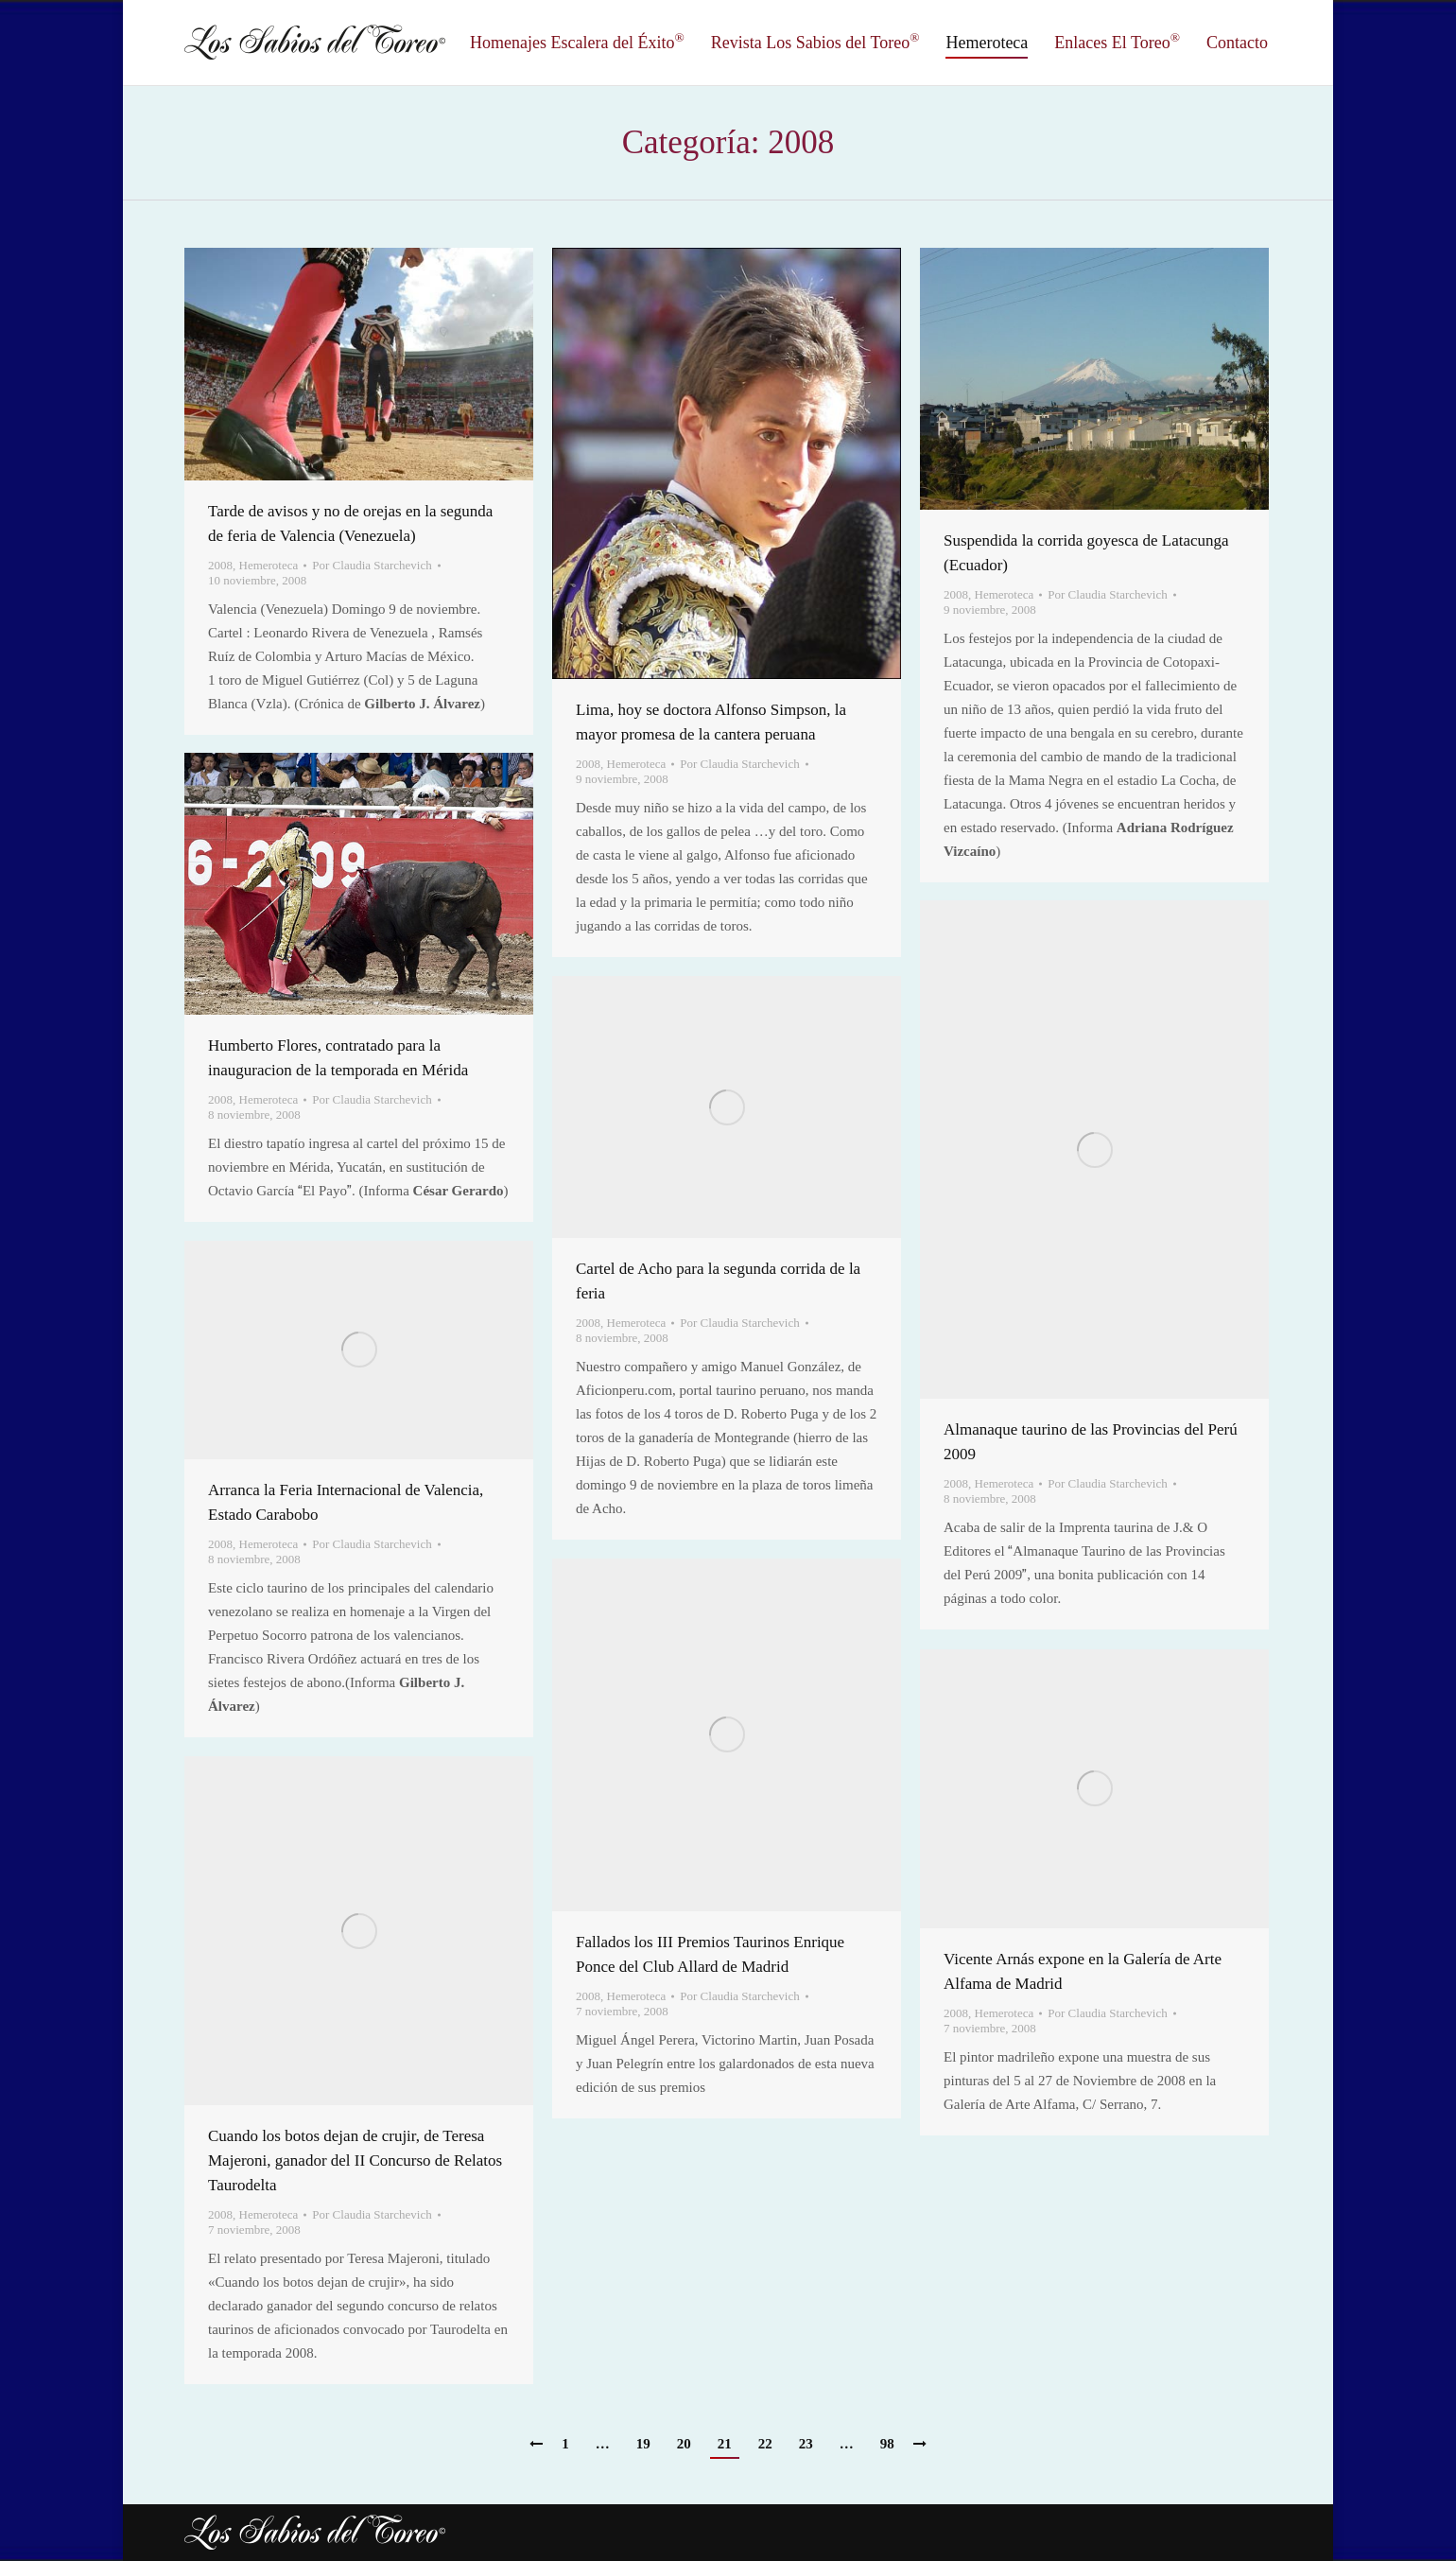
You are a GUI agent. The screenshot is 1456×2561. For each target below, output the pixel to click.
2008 (220, 565)
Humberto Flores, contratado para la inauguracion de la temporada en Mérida (338, 1058)
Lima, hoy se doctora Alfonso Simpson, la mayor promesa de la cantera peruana (711, 722)
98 (887, 2443)
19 (643, 2443)
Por (371, 565)
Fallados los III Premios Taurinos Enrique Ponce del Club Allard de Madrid (710, 1954)
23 (806, 2443)
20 (684, 2443)
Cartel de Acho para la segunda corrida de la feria (718, 1281)
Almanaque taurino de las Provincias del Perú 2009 (1091, 1441)
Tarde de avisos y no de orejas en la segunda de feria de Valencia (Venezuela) (350, 523)
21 (725, 2443)
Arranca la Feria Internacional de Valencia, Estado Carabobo (345, 1502)
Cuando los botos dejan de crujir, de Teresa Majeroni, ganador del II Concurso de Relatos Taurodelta (355, 2160)
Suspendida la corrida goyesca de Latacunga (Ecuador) (1086, 552)
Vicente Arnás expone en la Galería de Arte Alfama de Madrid (1083, 1971)
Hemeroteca (269, 565)
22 (765, 2443)
